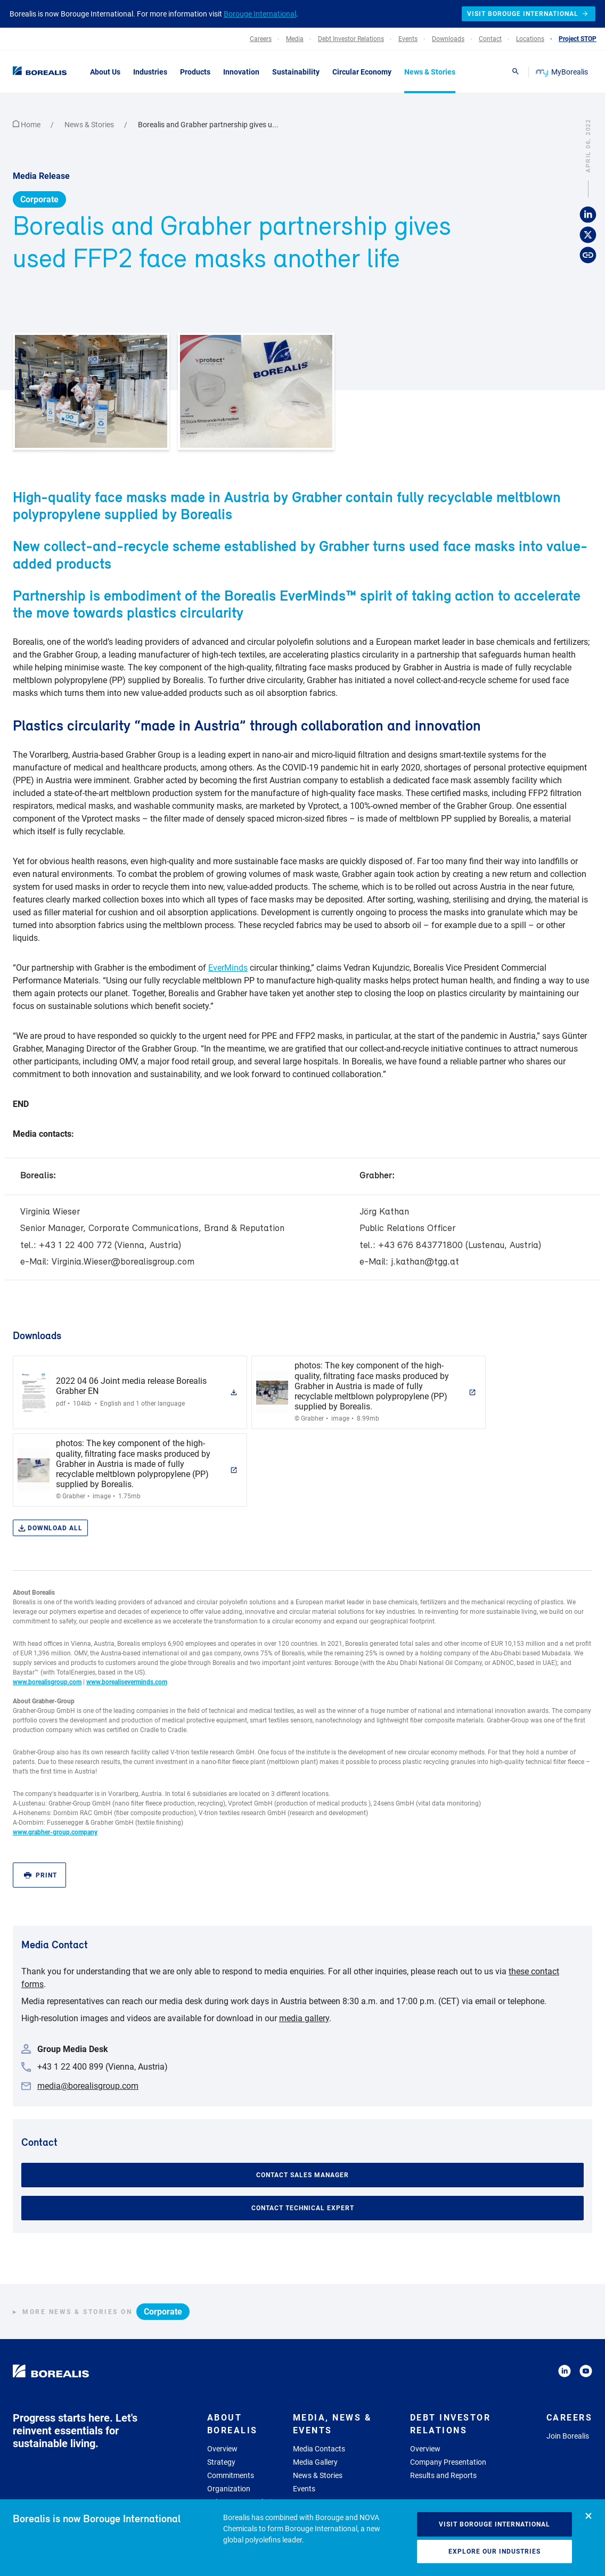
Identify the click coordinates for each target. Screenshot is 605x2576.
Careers (569, 2418)
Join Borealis (567, 2436)
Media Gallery (315, 2462)
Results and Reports (443, 2475)
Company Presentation (448, 2462)
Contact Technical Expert (302, 2208)
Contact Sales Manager (302, 2175)
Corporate (39, 199)
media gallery (304, 2018)
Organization (228, 2488)
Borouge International (260, 14)
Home (27, 124)
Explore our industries (494, 2551)
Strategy (221, 2462)
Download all (50, 1528)
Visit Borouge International (494, 2524)
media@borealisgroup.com (87, 2086)
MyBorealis (562, 72)
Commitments (230, 2475)
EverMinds (228, 968)
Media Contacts (319, 2448)
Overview (222, 2448)
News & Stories (90, 124)
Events (304, 2488)
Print (40, 1876)
